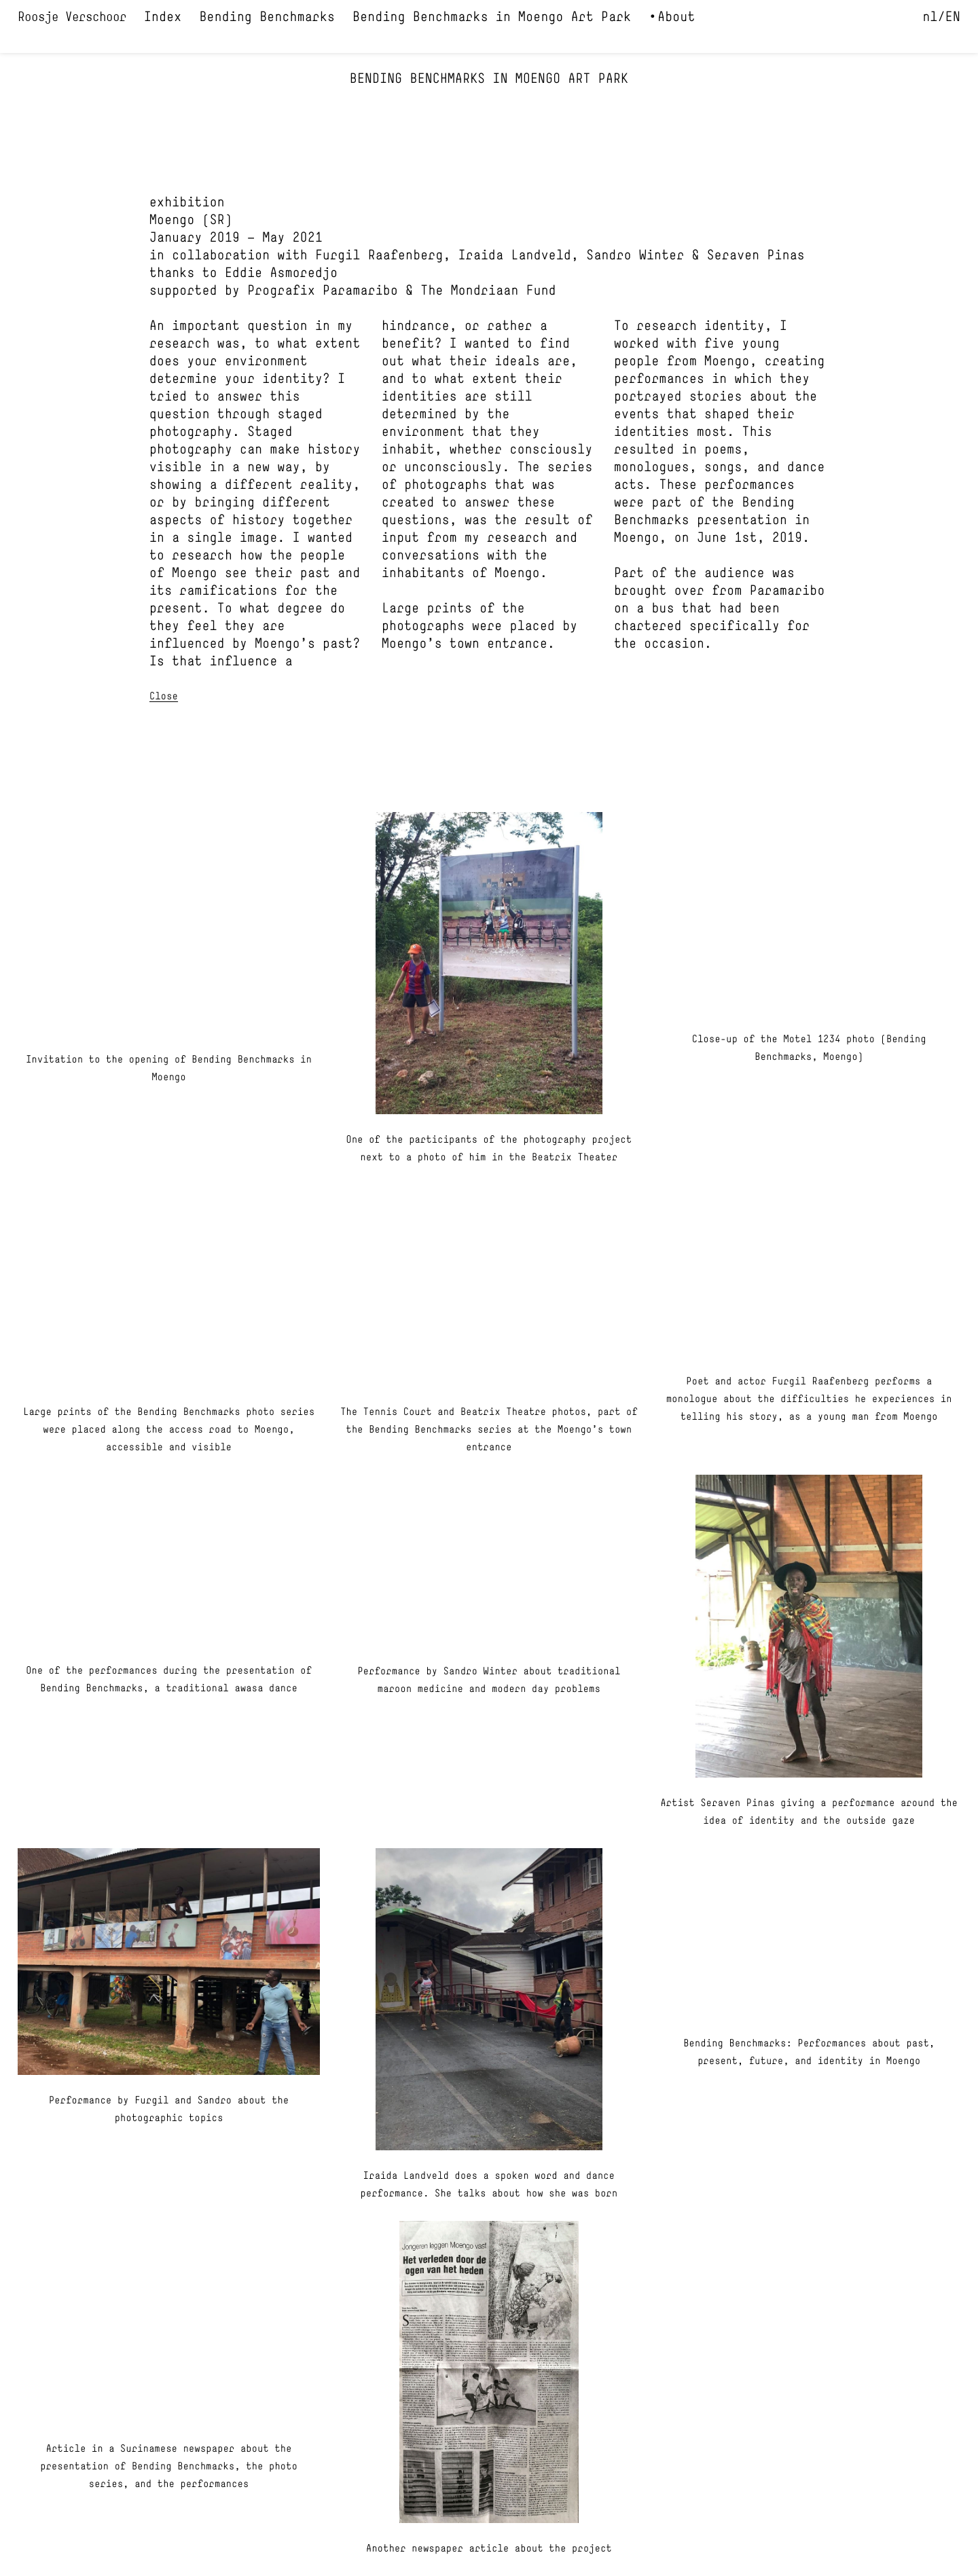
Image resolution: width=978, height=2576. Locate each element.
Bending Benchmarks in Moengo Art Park (491, 17)
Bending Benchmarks (267, 17)
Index (162, 17)
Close (163, 697)
